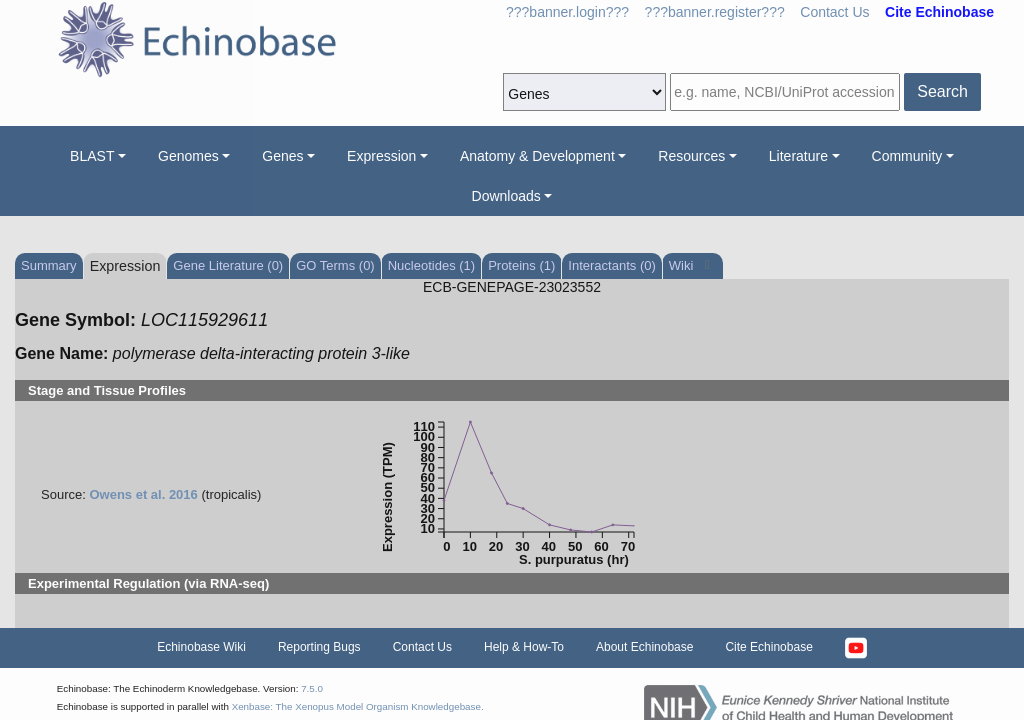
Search (942, 91)
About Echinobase (644, 647)
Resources (691, 156)
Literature (798, 156)
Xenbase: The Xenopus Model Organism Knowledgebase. (358, 706)
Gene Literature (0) (228, 265)
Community (907, 156)
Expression (381, 156)
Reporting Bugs (319, 647)
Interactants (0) (611, 265)
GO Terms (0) (335, 265)
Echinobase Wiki (201, 647)
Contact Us (834, 12)
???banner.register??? (715, 12)
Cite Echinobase (768, 647)
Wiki (683, 265)
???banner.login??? (567, 12)
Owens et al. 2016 (143, 494)
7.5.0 (312, 688)
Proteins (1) (521, 265)
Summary (49, 265)
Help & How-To (524, 647)
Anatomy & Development (537, 156)
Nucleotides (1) (431, 265)
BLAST (92, 156)
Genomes (188, 156)
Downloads (506, 196)
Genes (282, 156)
